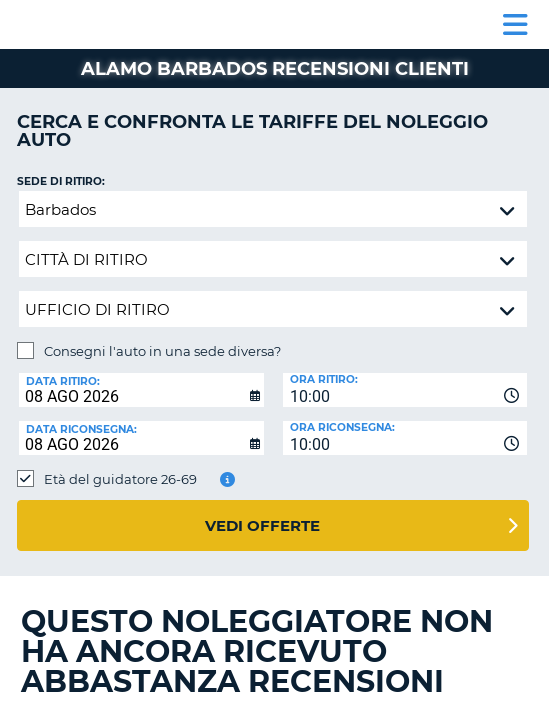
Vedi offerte (262, 525)
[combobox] (405, 390)
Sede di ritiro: (61, 181)
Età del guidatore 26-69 (120, 479)
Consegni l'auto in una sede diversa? (162, 351)
